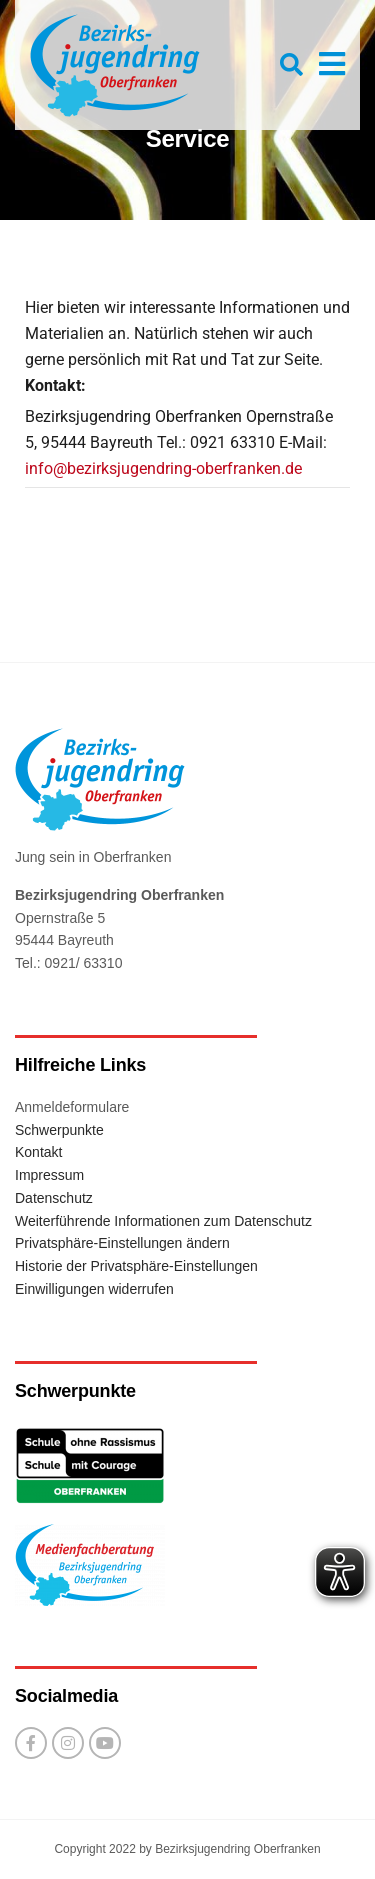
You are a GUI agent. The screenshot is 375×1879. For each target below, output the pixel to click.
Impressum (49, 1175)
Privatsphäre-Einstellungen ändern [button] (122, 1243)
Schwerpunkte (59, 1130)
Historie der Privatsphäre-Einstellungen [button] (136, 1266)
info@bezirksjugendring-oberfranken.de (163, 468)
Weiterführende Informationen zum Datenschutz (163, 1221)
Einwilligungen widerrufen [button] (94, 1289)
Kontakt (38, 1152)
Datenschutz (54, 1198)
